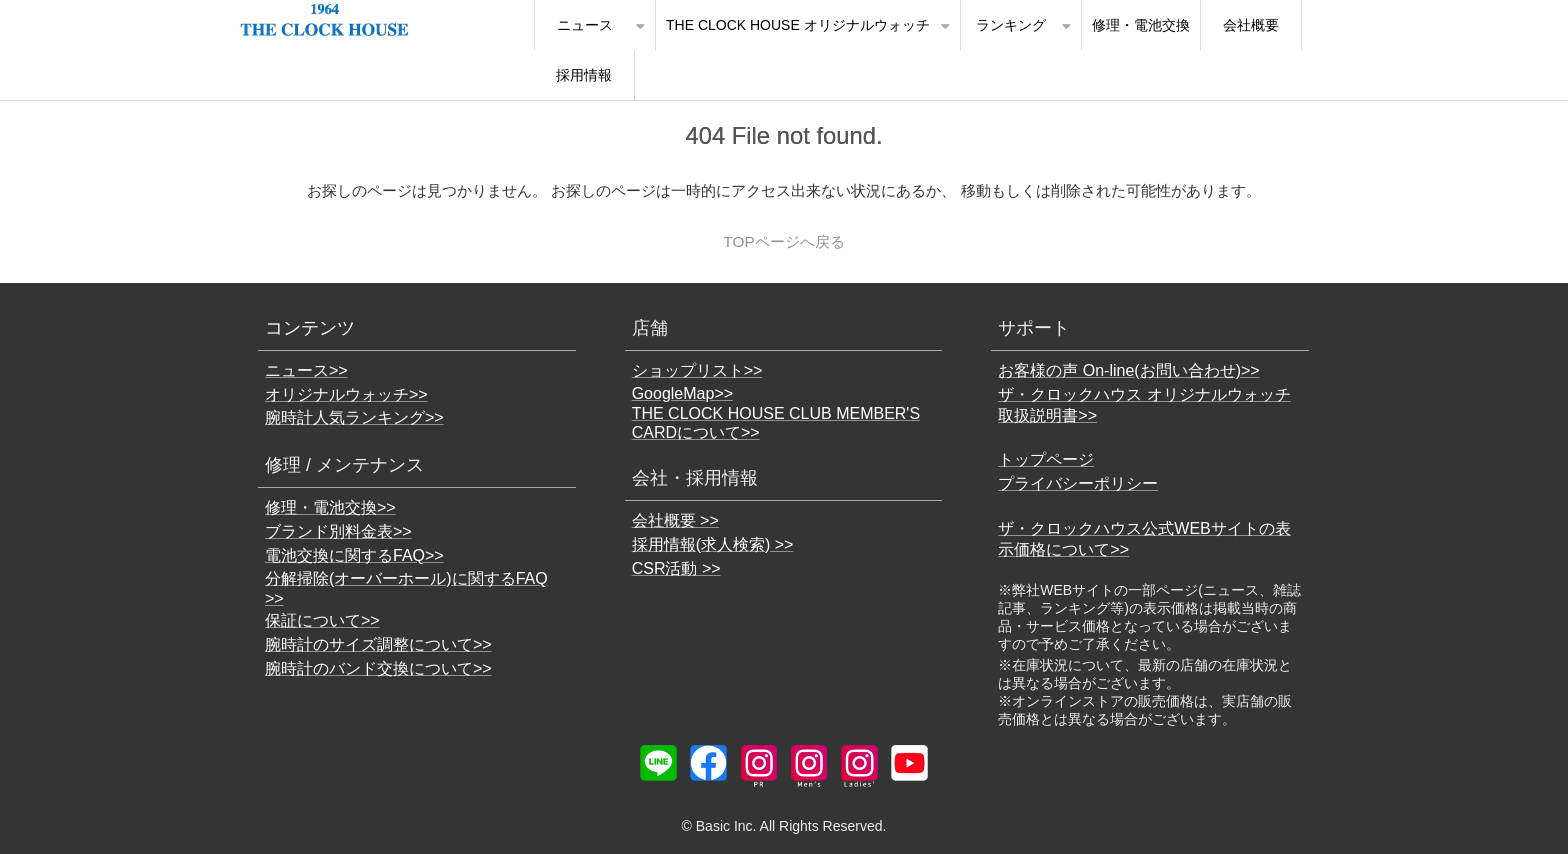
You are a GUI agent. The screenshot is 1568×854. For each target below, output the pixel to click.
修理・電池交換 (1141, 25)
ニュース (585, 25)
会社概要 (1251, 25)
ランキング (1011, 25)
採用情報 (584, 75)
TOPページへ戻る (783, 241)
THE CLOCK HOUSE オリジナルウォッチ (798, 25)
